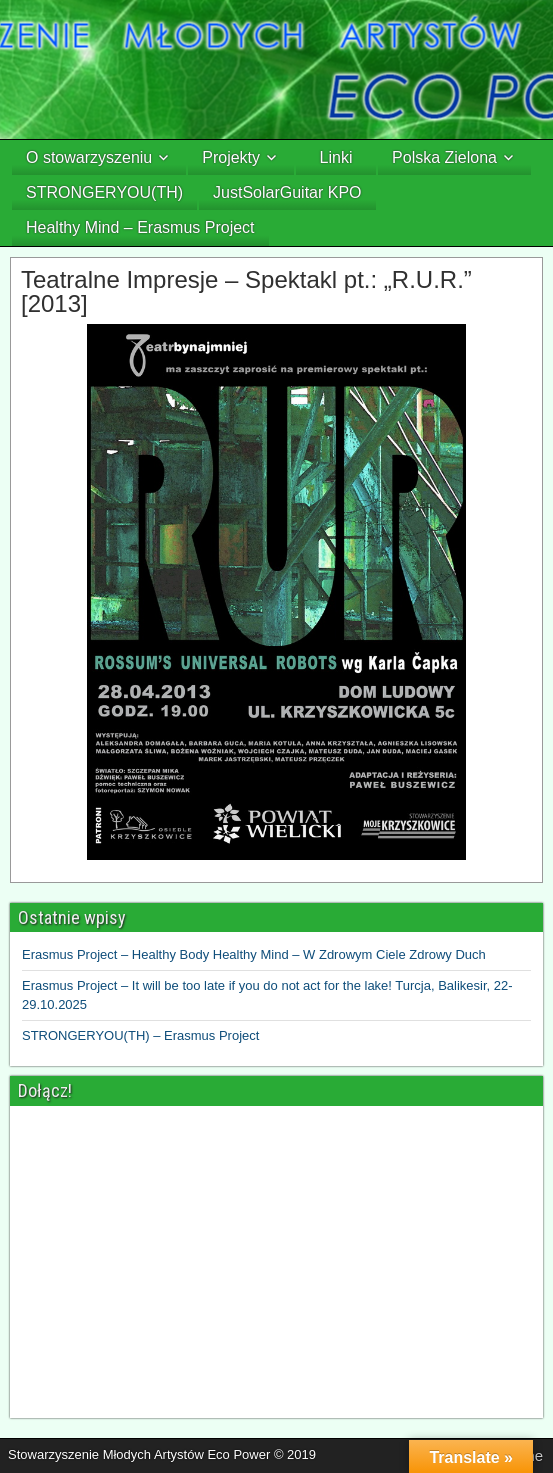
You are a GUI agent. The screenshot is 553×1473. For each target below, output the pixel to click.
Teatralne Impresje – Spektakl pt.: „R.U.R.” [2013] (246, 291)
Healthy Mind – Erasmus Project (140, 227)
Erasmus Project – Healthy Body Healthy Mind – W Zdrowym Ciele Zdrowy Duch (254, 954)
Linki (336, 157)
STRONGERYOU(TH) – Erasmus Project (140, 1035)
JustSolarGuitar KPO (287, 192)
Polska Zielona (444, 157)
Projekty (231, 157)
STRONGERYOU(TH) (104, 192)
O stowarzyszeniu (89, 157)
